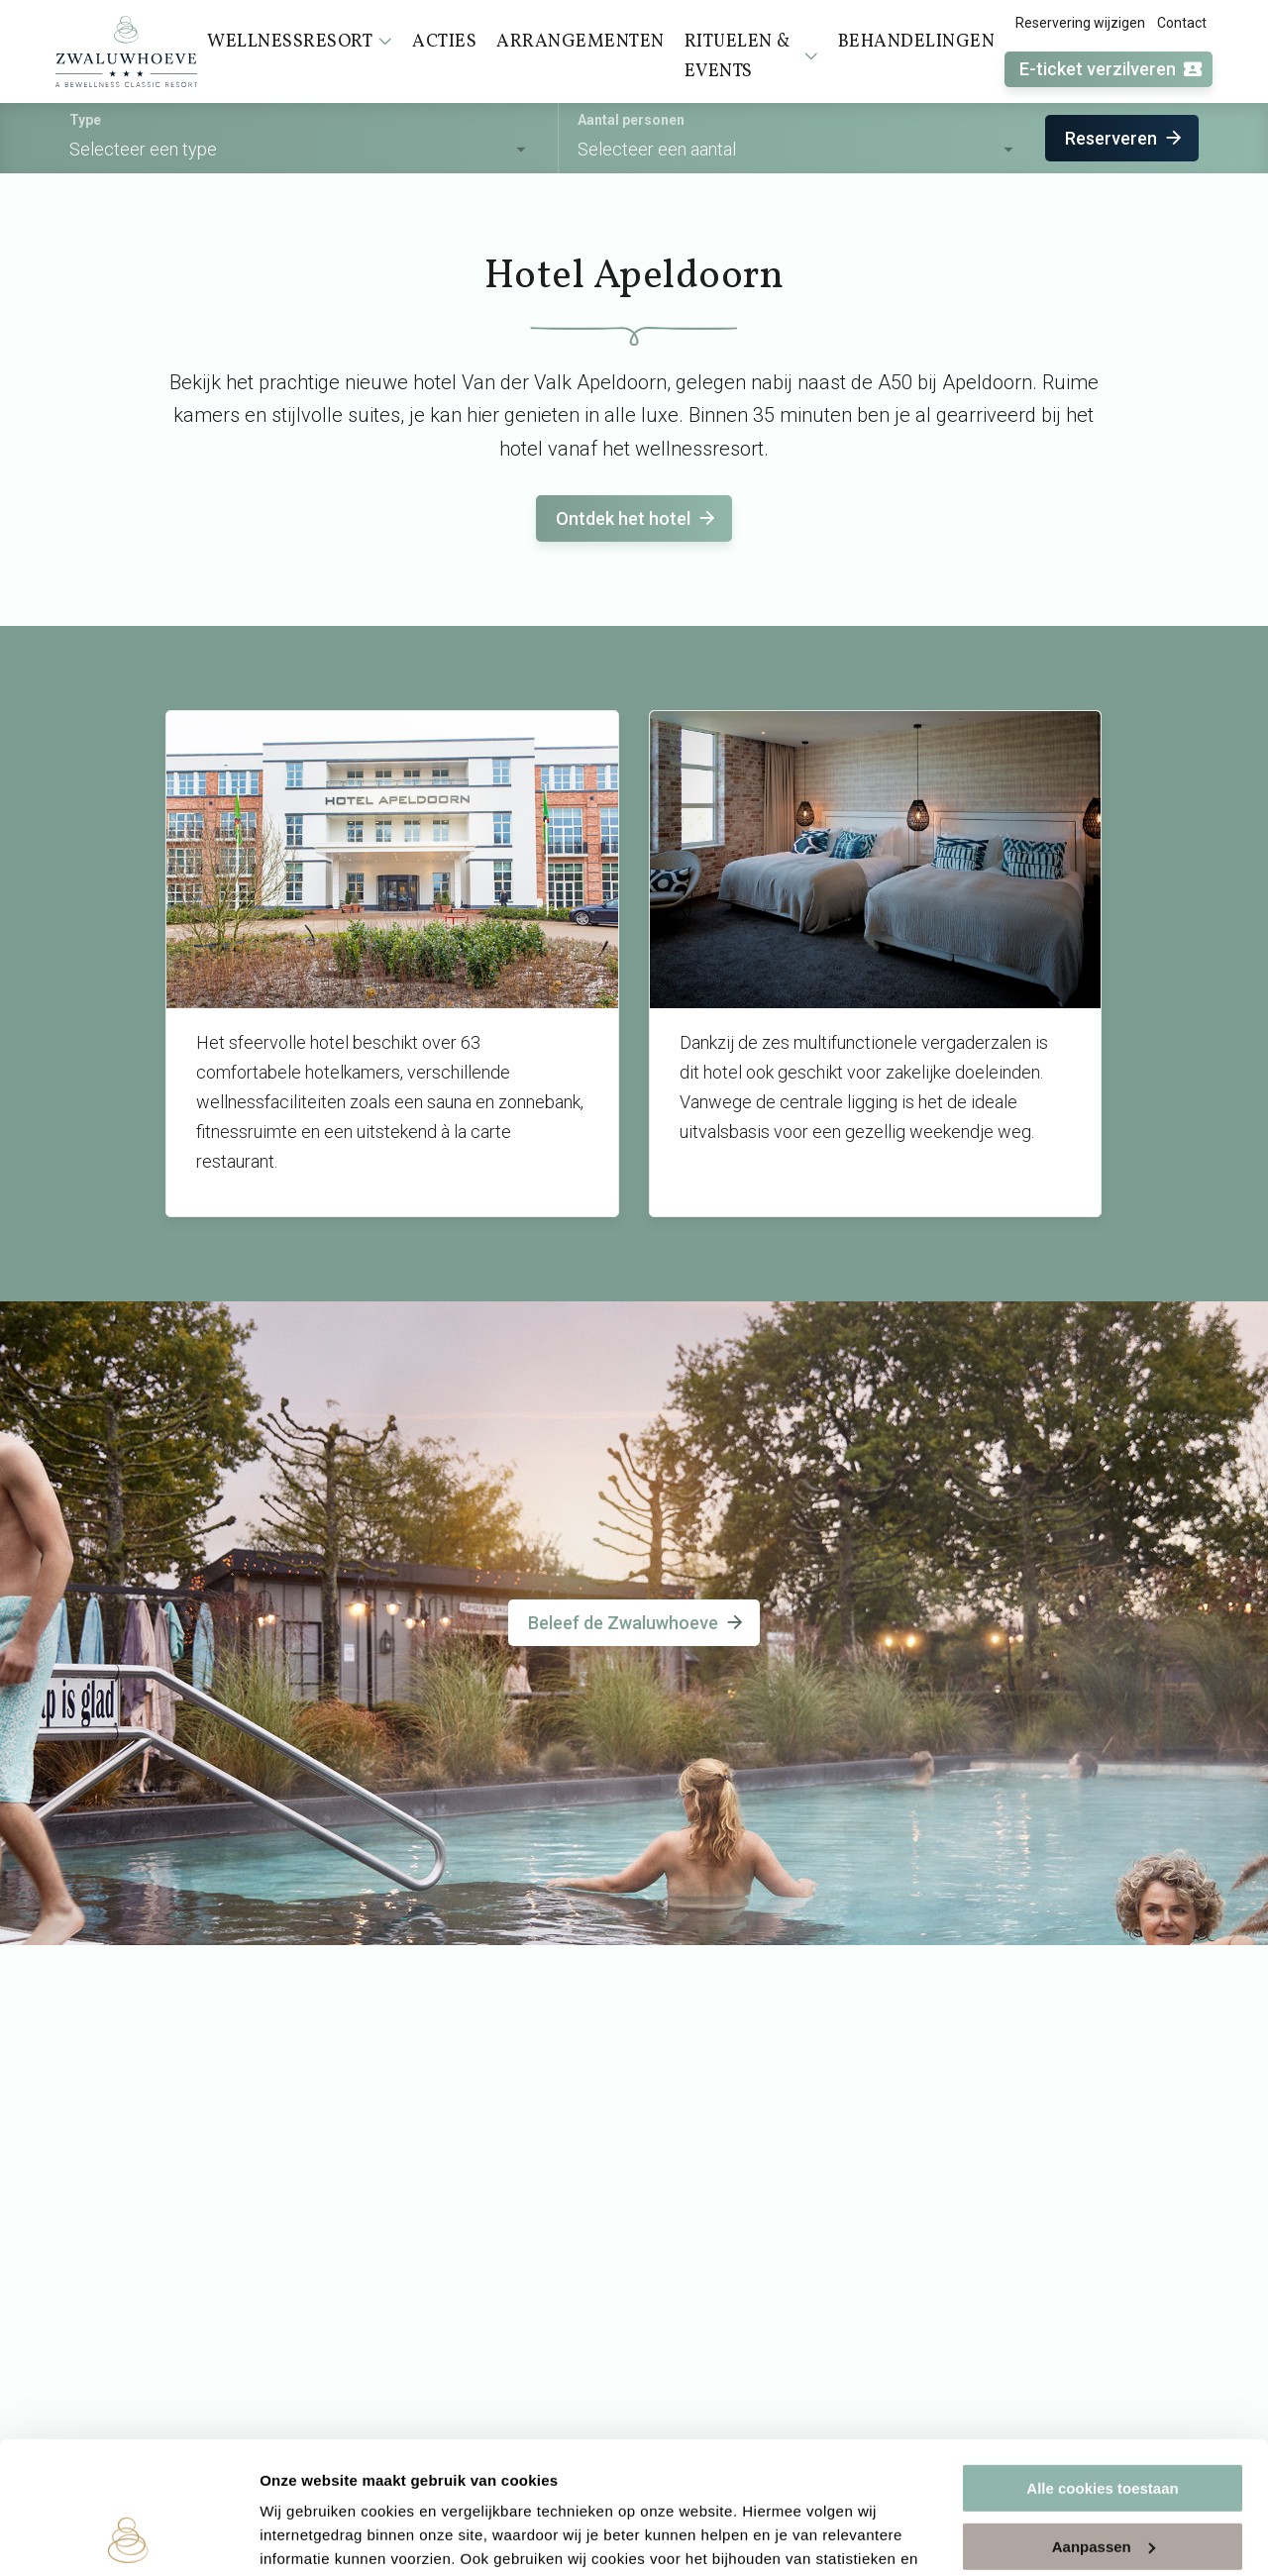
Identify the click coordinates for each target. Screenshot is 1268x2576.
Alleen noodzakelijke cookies (1103, 2480)
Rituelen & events (751, 57)
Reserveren (1125, 138)
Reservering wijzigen (1080, 23)
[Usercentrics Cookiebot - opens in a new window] (128, 2537)
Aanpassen (1103, 2422)
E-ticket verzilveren (1111, 69)
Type (85, 120)
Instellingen (302, 2536)
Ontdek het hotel (637, 518)
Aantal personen (631, 120)
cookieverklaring (464, 2482)
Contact (1182, 23)
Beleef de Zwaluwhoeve (637, 1622)
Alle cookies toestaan (1102, 2364)
